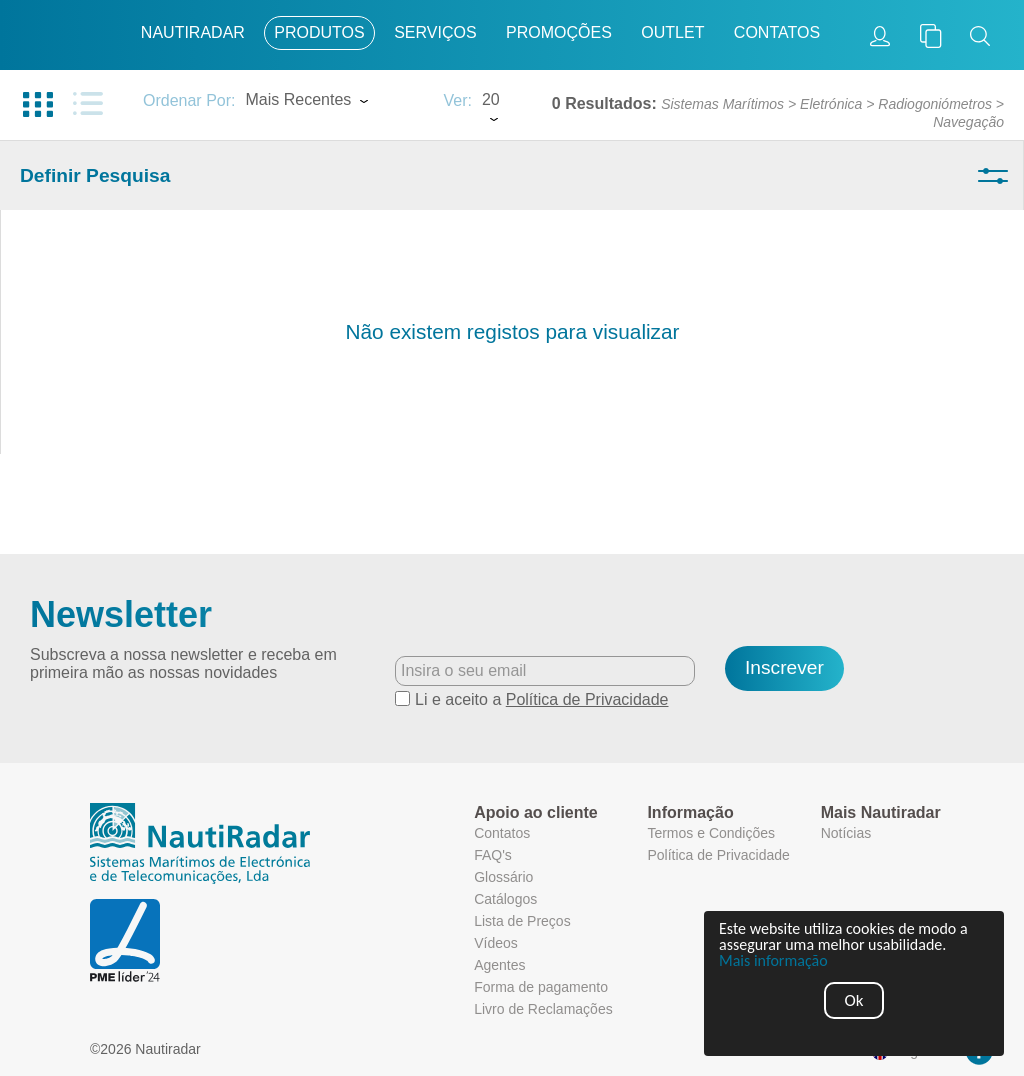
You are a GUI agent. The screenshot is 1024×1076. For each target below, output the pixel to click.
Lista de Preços (522, 921)
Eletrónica (831, 104)
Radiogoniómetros (935, 104)
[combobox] (334, 102)
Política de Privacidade (587, 699)
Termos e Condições (711, 833)
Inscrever (784, 667)
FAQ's (493, 855)
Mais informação (773, 961)
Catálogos (505, 899)
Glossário (503, 877)
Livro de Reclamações (543, 1009)
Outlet (672, 32)
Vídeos (496, 943)
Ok (854, 1000)
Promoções (559, 32)
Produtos (319, 32)
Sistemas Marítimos (722, 104)
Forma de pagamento (541, 987)
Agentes (499, 965)
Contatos (777, 32)
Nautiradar (193, 32)
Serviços (435, 32)
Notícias (846, 833)
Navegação (968, 122)
